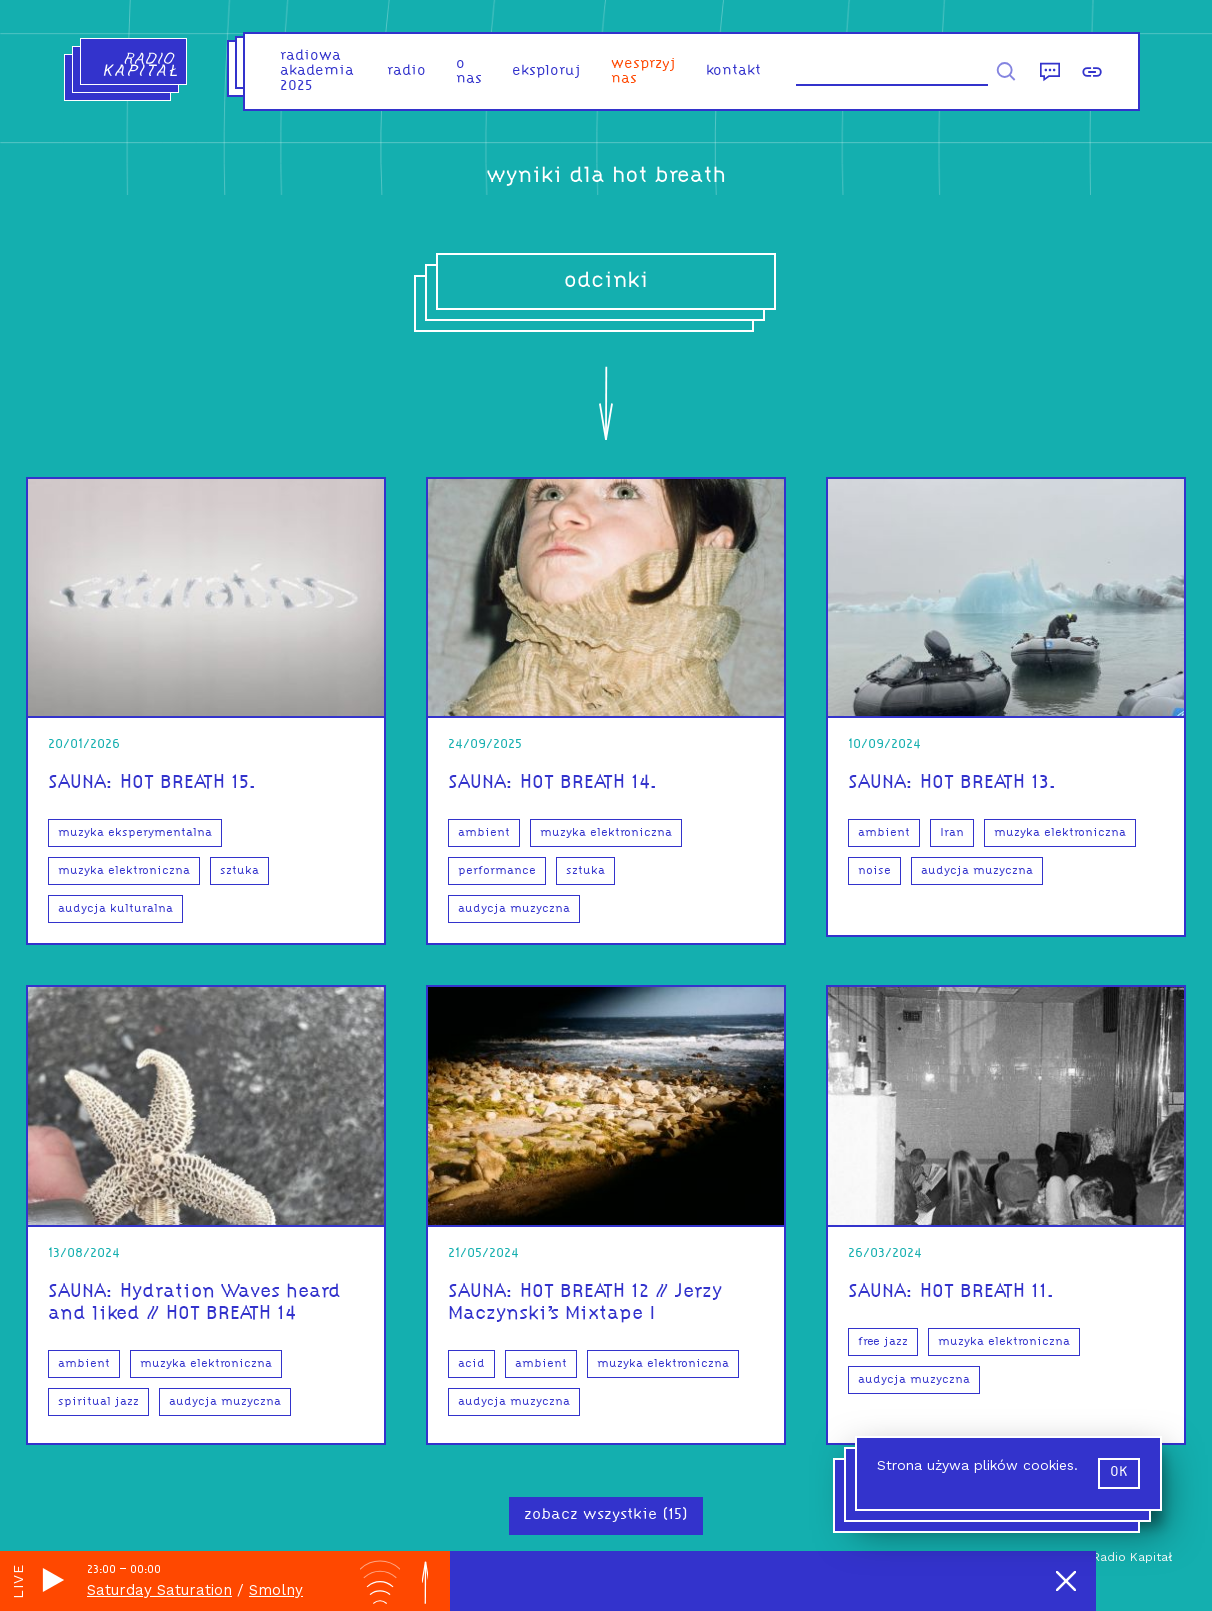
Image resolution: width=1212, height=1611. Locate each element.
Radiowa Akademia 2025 (317, 71)
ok (1119, 1472)
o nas (469, 72)
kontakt (733, 71)
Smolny (276, 1590)
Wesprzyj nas (643, 72)
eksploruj (546, 71)
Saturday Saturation (159, 1590)
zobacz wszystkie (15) (606, 1515)
